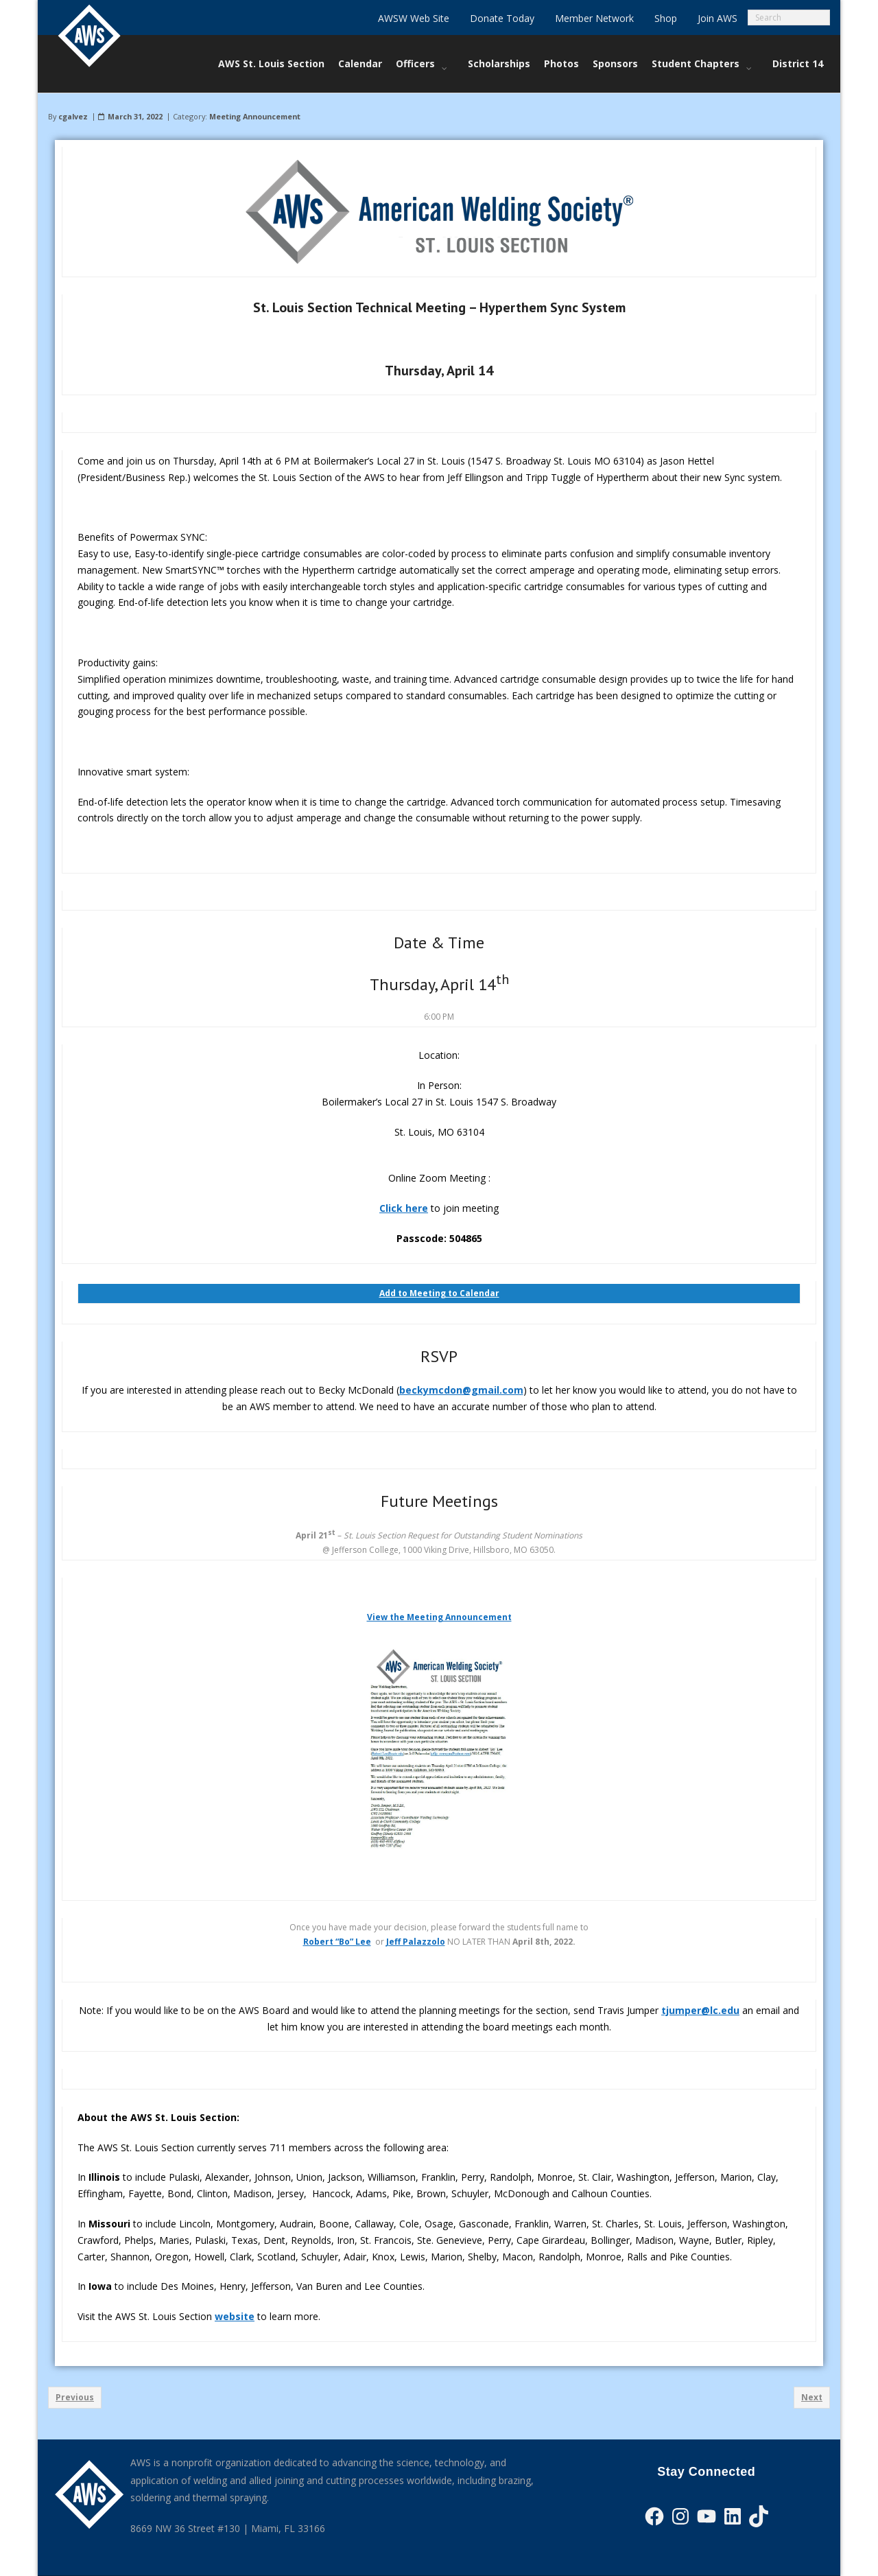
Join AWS (717, 18)
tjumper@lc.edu (700, 2010)
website (234, 2316)
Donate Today (502, 18)
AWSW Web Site (413, 18)
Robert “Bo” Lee (337, 1941)
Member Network (594, 18)
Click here (403, 1208)
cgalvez (73, 116)
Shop (665, 18)
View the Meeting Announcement (439, 1617)
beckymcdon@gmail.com (461, 1389)
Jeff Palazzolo (415, 1941)
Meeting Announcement (254, 116)
